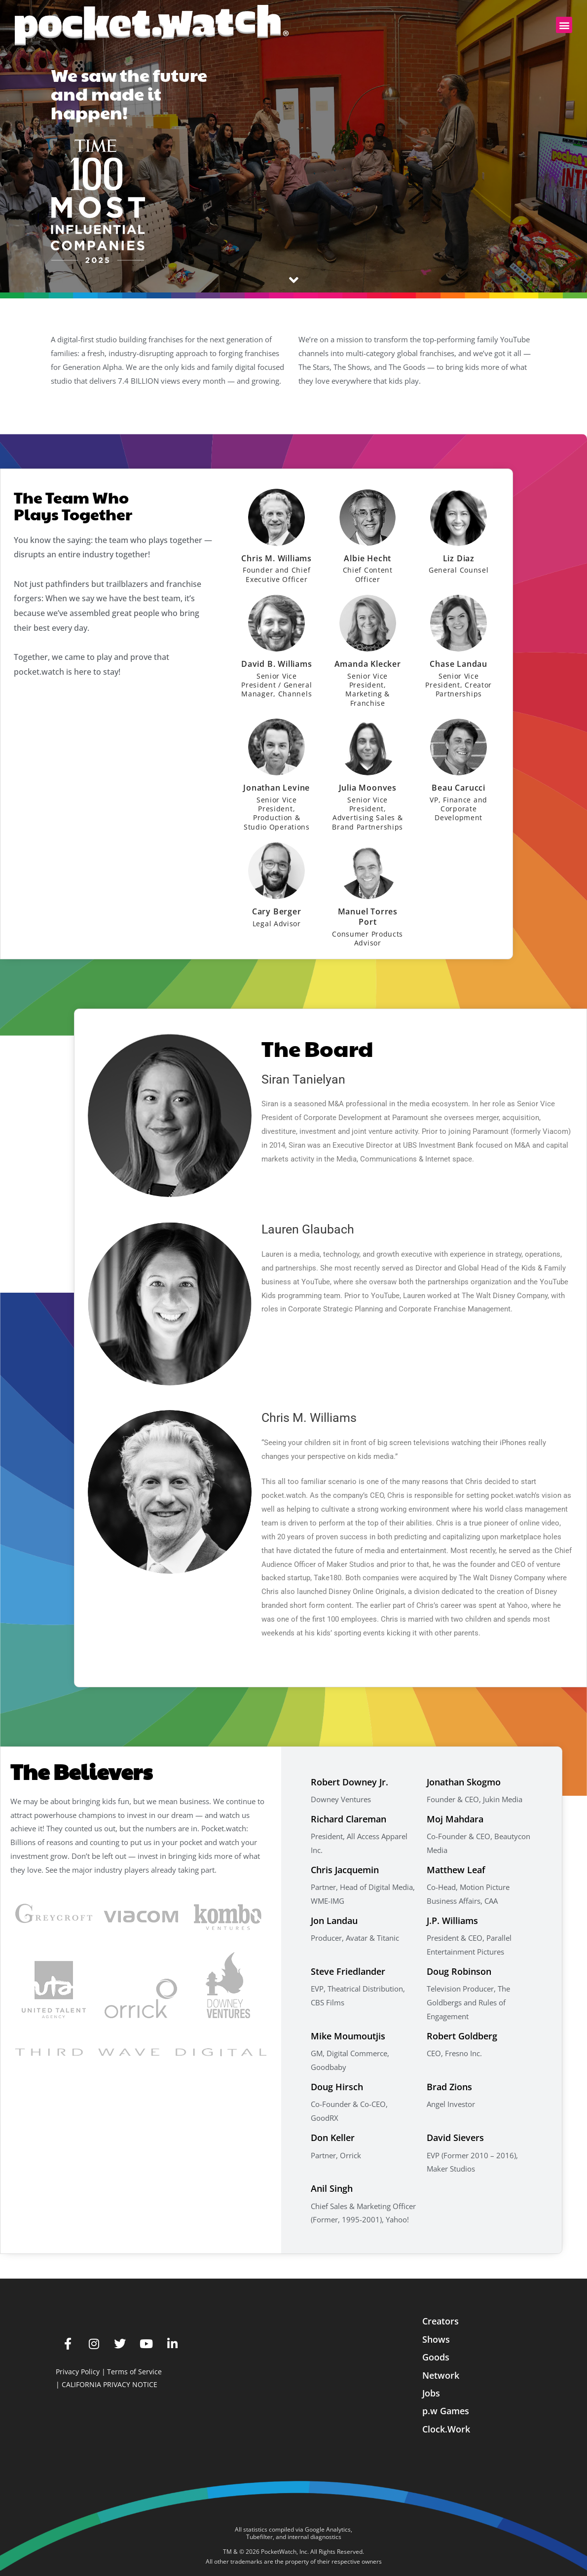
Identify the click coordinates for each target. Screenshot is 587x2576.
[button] (564, 25)
